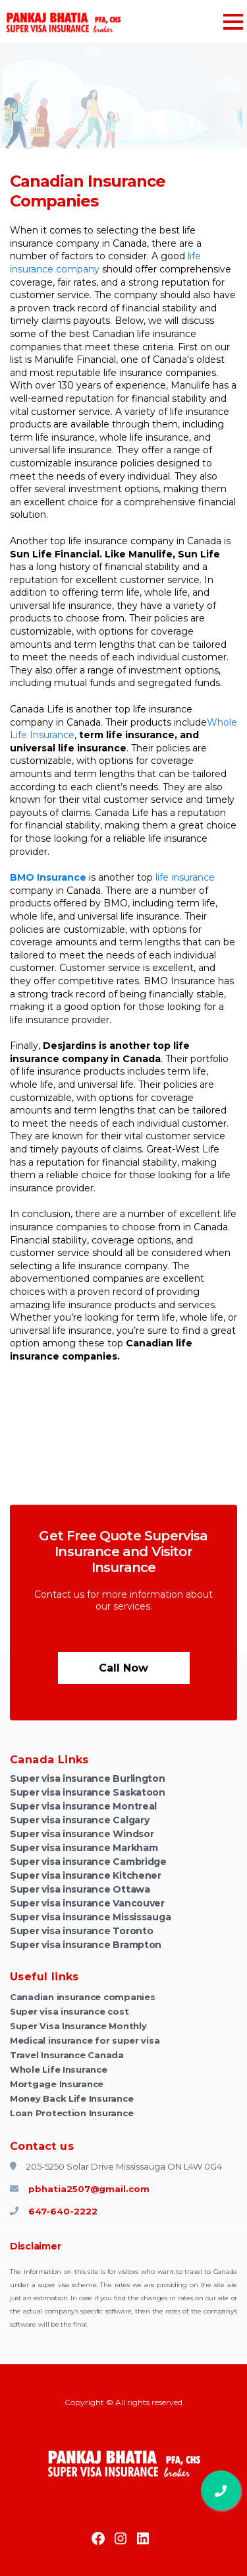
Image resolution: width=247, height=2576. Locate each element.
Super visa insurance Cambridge (88, 1862)
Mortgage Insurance (56, 2084)
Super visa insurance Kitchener (85, 1875)
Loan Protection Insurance (71, 2113)
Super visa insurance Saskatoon (87, 1792)
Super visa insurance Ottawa (80, 1889)
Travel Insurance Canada (67, 2055)
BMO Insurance (48, 877)
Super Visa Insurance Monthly (78, 2026)
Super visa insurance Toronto (81, 1931)
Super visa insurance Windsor (81, 1834)
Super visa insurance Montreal (83, 1806)
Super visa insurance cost (69, 2011)
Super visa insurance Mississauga (90, 1917)
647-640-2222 (53, 2211)
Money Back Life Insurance (71, 2098)
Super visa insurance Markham (83, 1848)
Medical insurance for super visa (84, 2040)
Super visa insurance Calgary (79, 1820)
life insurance (185, 877)
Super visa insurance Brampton (85, 1945)
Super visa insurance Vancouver (87, 1903)
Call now (123, 1668)
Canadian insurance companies (82, 1997)
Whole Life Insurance (58, 2069)
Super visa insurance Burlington (87, 1778)
